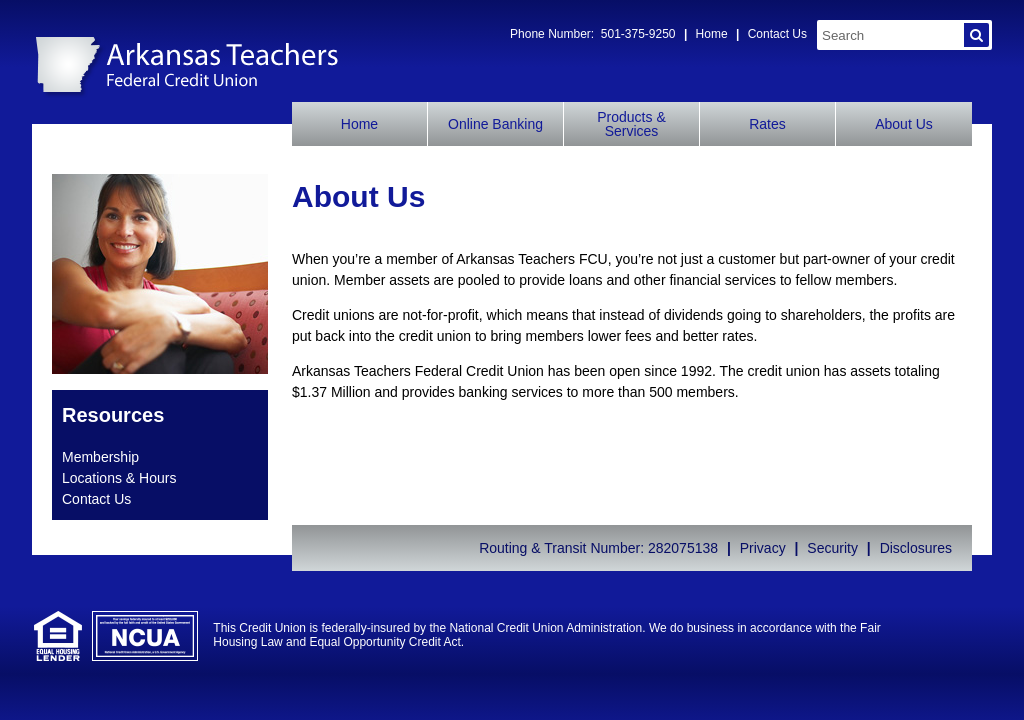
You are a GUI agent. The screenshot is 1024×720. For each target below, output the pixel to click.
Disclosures (916, 548)
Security (832, 548)
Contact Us (777, 34)
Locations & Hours (119, 478)
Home (712, 34)
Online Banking (495, 124)
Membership (100, 457)
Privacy (763, 548)
